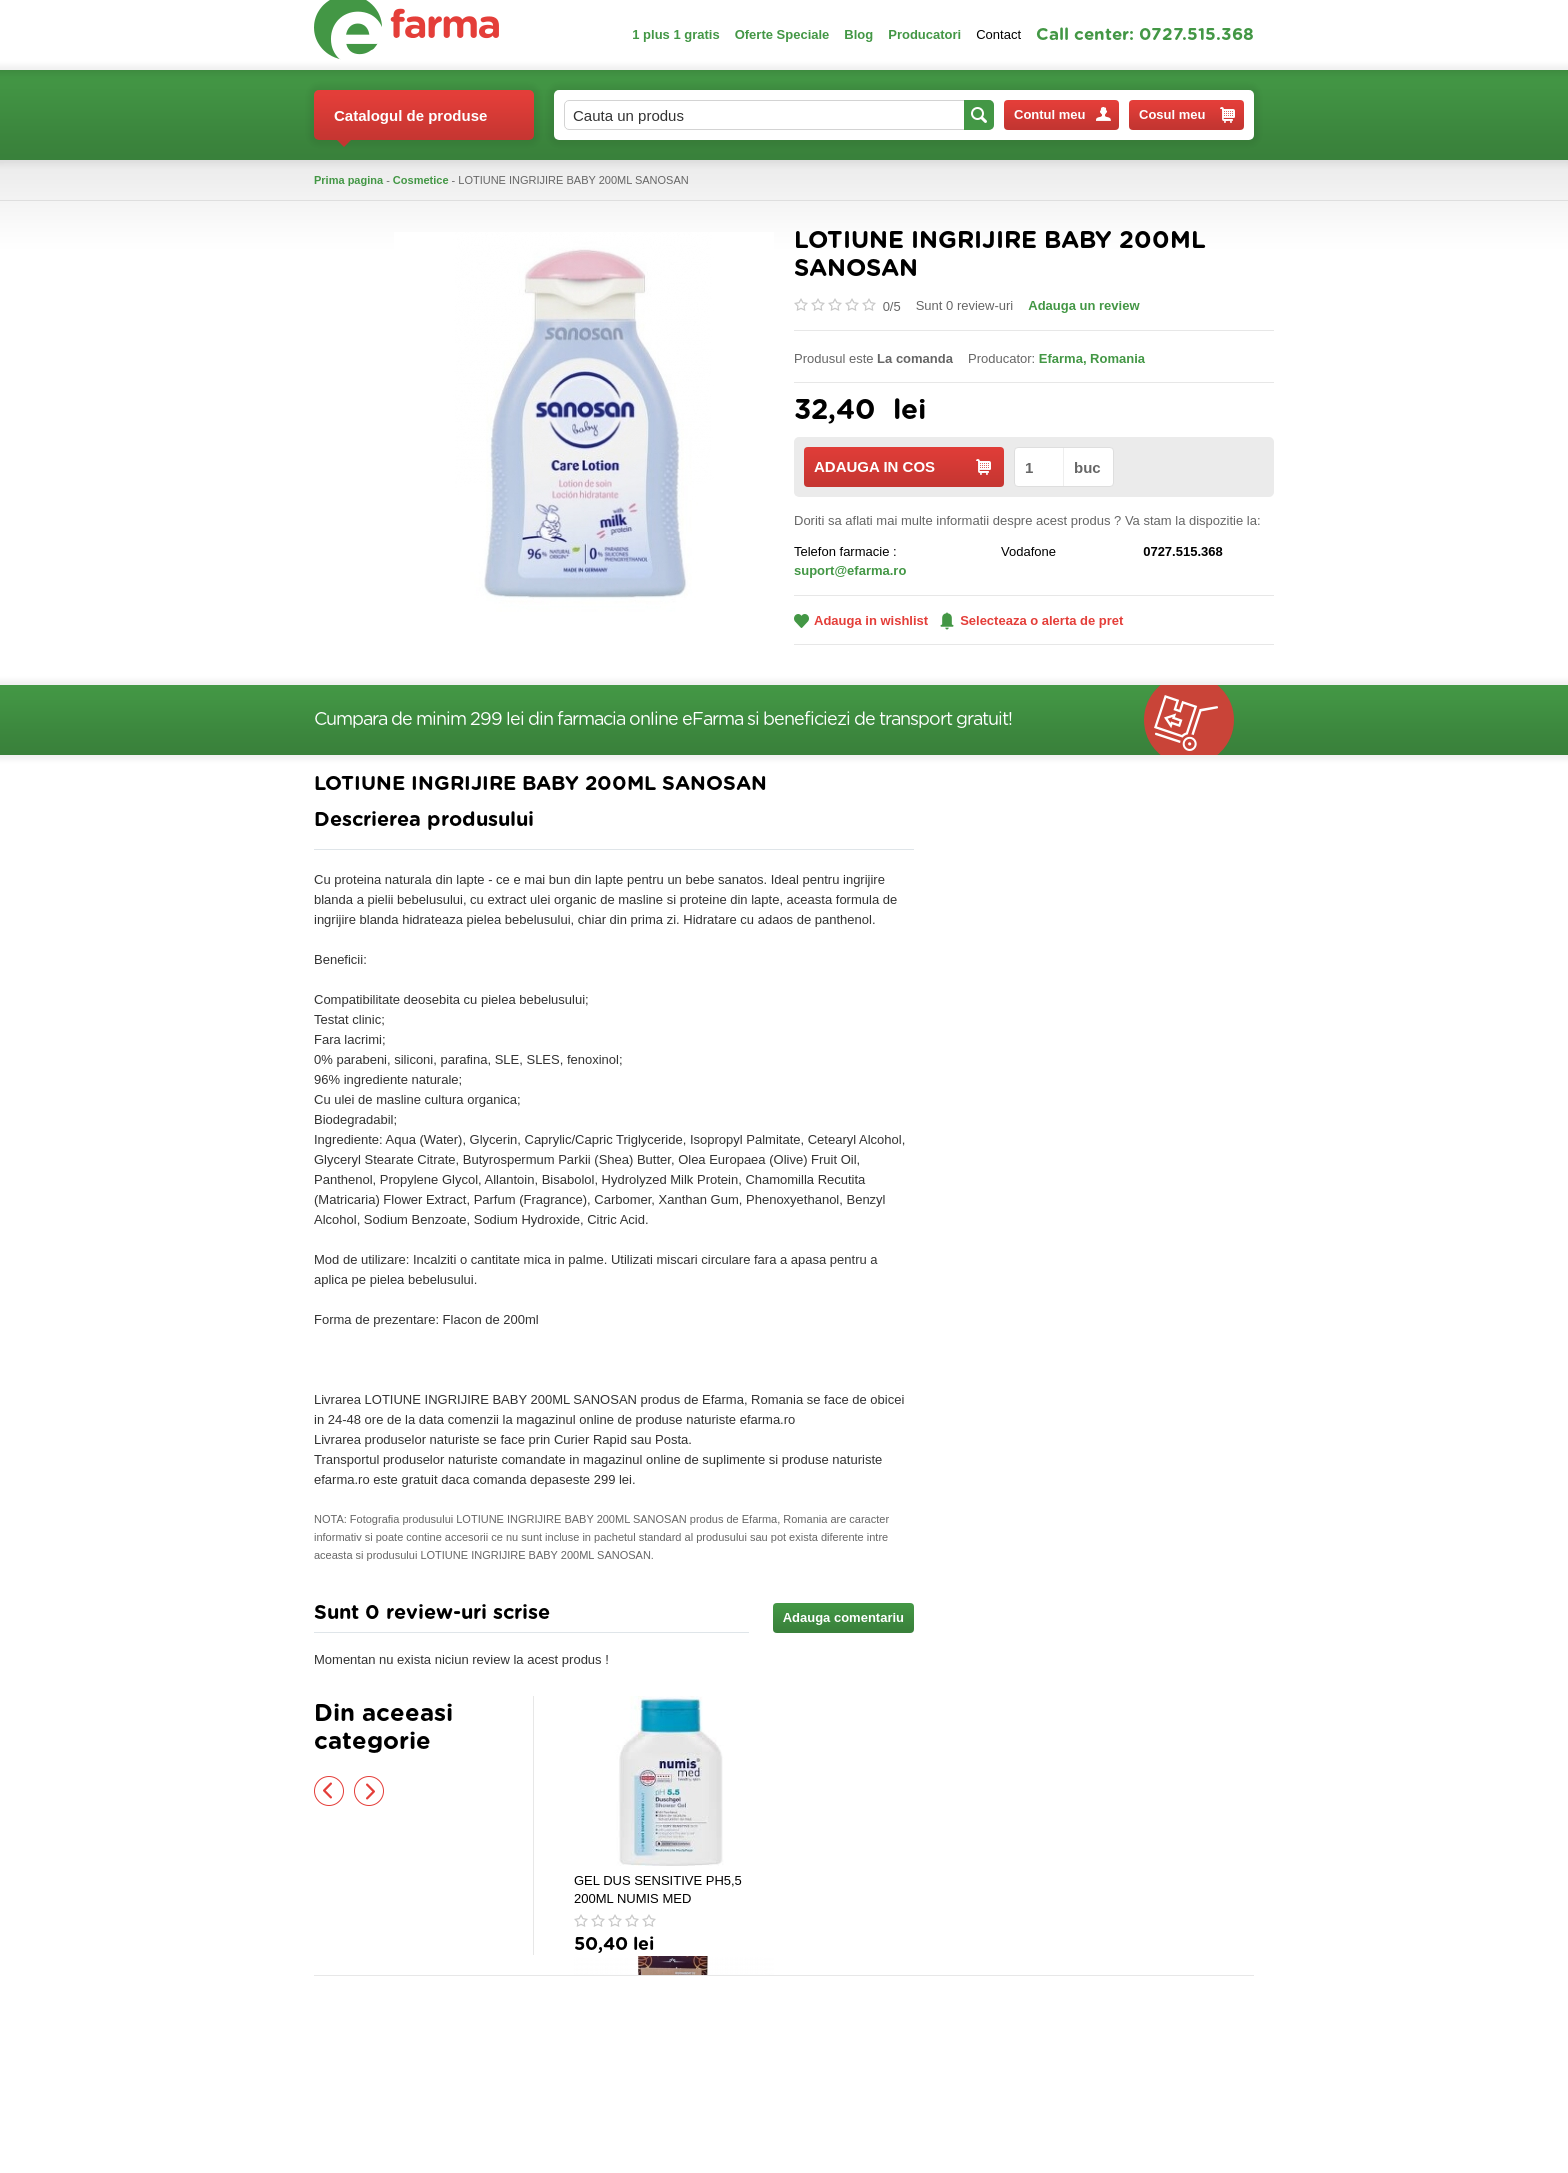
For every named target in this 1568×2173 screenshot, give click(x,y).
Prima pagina (348, 180)
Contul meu (1062, 114)
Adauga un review (1083, 305)
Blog (858, 34)
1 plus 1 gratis (675, 34)
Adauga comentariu (843, 1617)
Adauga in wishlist (861, 620)
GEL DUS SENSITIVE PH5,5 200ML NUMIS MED (658, 1889)
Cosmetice (421, 180)
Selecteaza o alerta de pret (1031, 621)
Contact (998, 34)
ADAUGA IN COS (902, 466)
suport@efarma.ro (850, 570)
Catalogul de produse (410, 123)
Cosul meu (1187, 115)
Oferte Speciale (782, 34)
